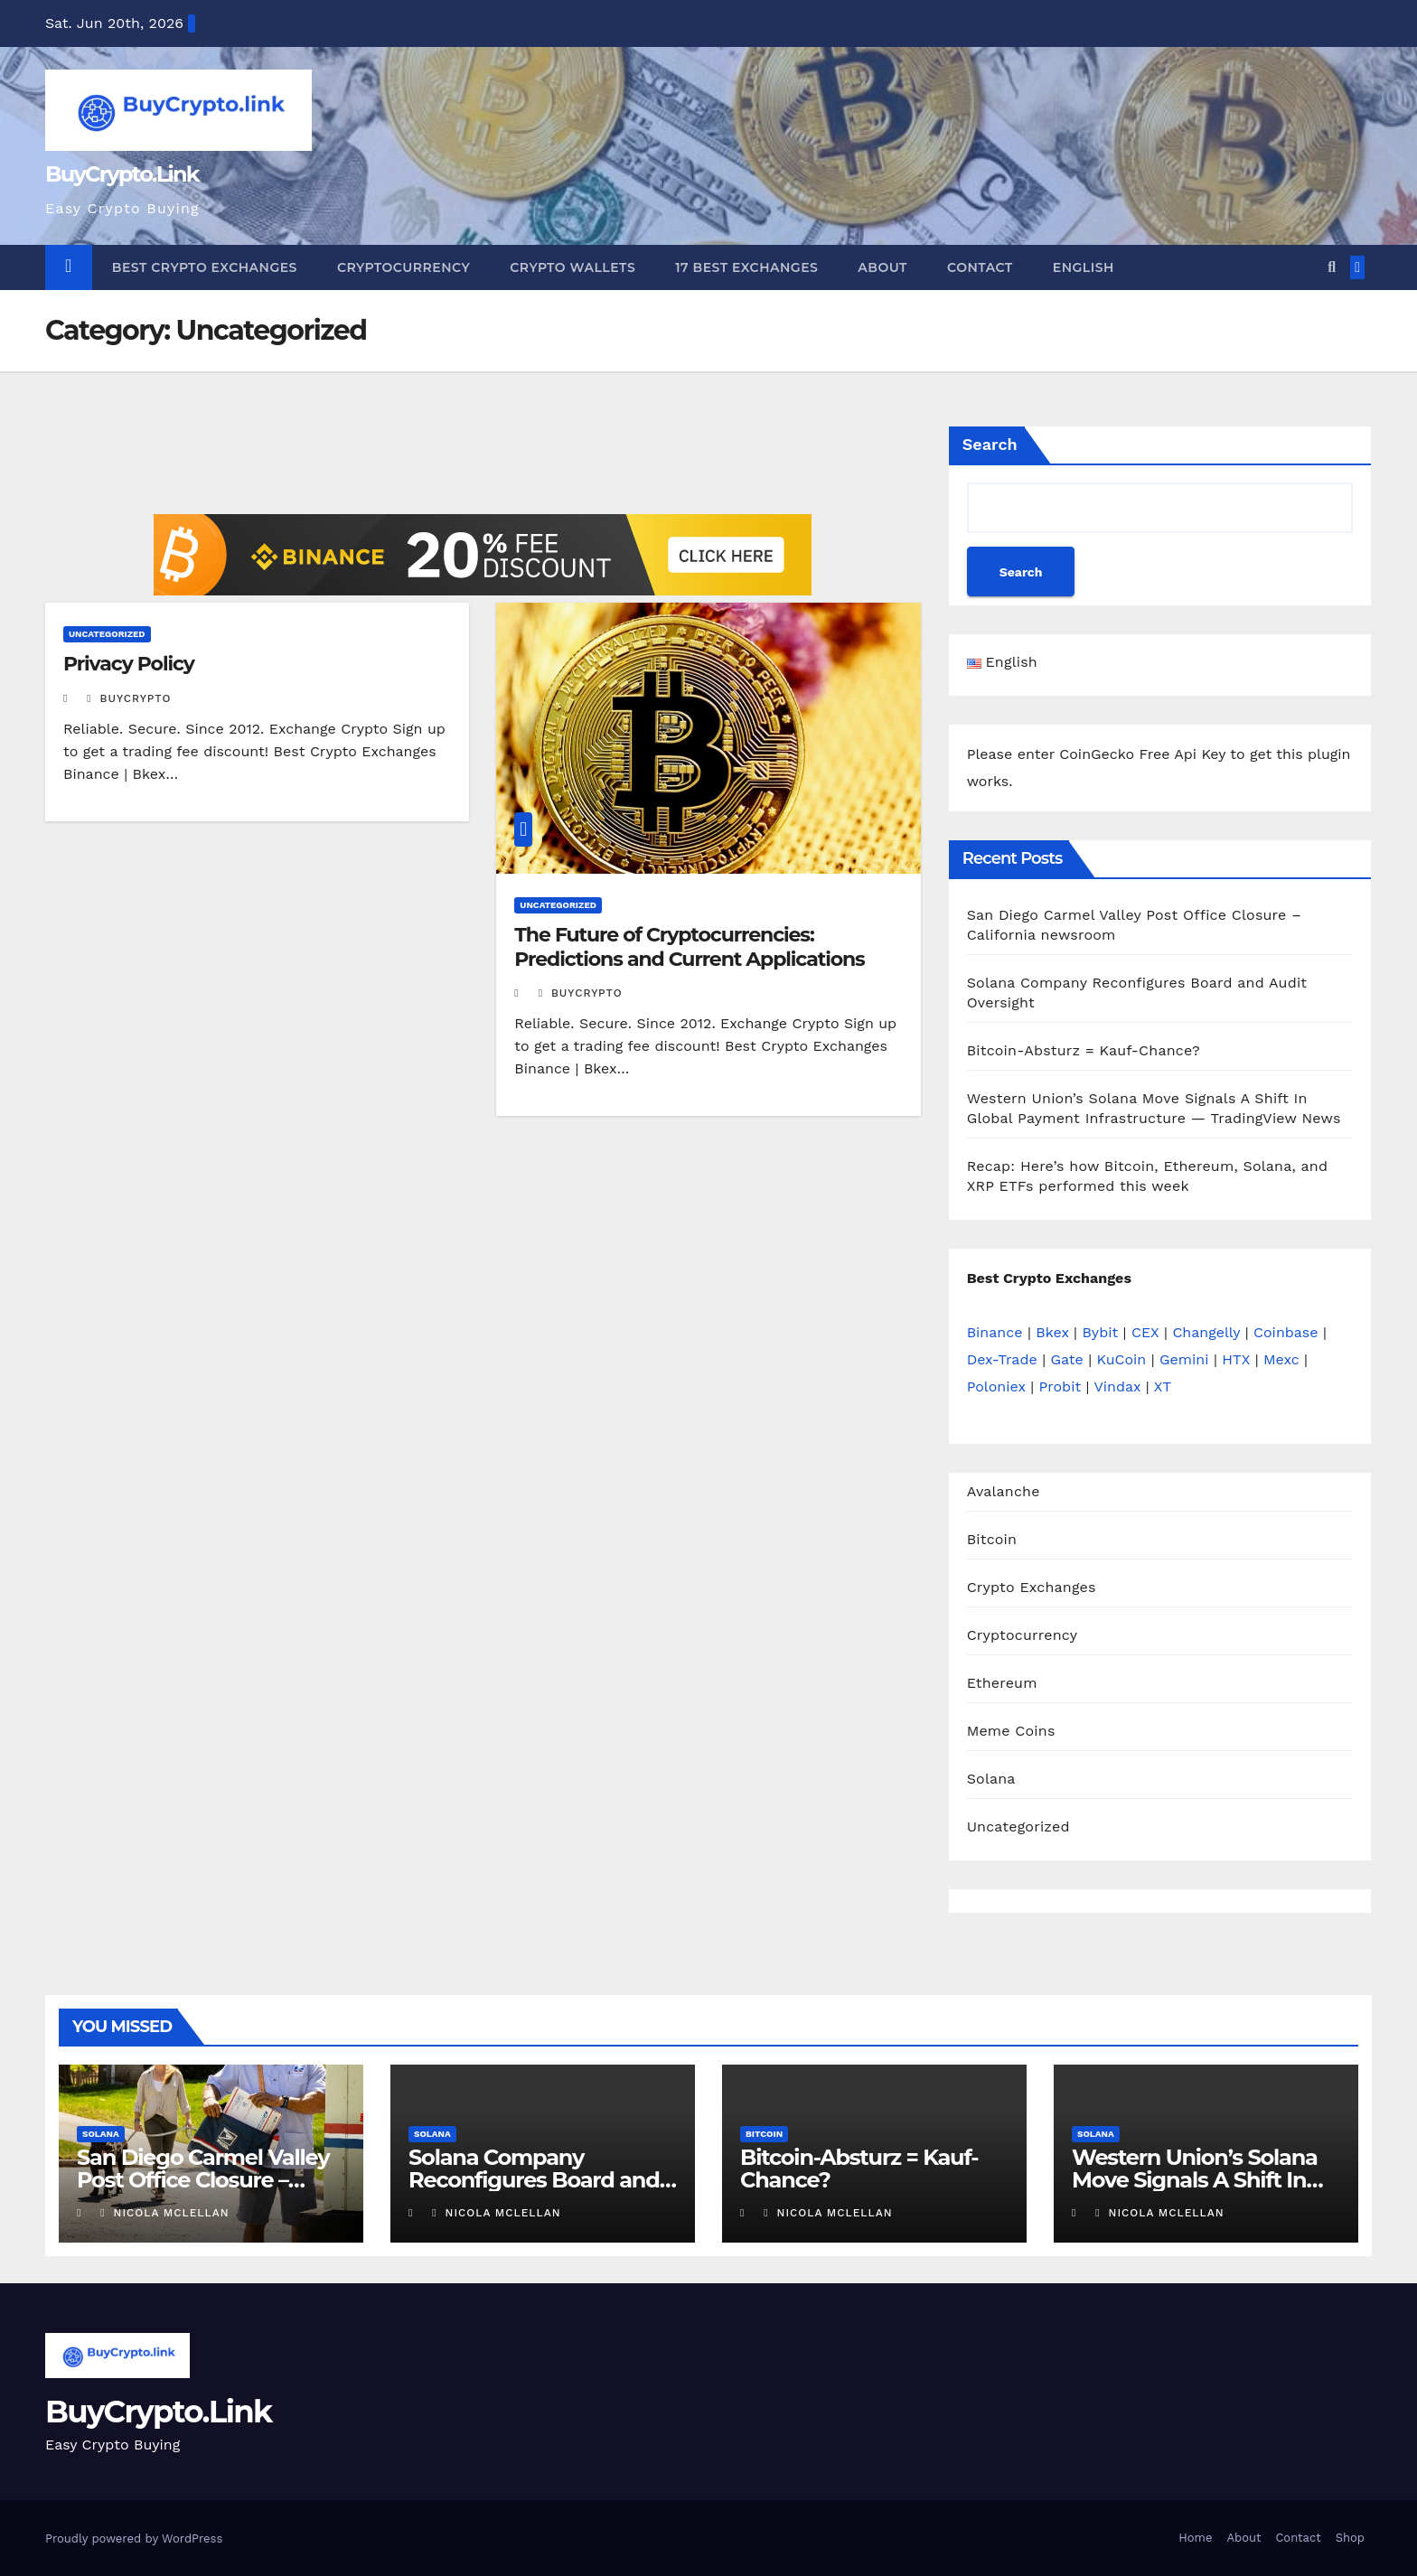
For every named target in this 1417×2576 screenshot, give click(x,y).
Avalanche (1003, 1491)
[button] (1332, 267)
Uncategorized (107, 634)
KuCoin (1122, 1359)
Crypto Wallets (572, 267)
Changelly (1206, 1332)
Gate (1067, 1359)
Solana (991, 1778)
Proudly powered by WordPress (133, 2538)
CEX (1145, 1332)
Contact (980, 267)
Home (1195, 2537)
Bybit (1100, 1332)
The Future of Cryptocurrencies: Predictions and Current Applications (689, 946)
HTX (1236, 1359)
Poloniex (996, 1386)
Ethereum (1002, 1682)
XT (1162, 1386)
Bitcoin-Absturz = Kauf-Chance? (1083, 1050)
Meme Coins (1011, 1730)
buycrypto (129, 698)
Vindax (1116, 1386)
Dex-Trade (1002, 1359)
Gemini (1183, 1359)
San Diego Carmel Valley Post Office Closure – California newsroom (203, 2179)
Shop (1350, 2537)
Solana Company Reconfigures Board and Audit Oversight (534, 2179)
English (1083, 267)
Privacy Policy (128, 663)
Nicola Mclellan (164, 2212)
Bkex (1052, 1332)
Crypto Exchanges (1031, 1587)
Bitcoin (992, 1539)
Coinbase (1285, 1332)
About (882, 267)
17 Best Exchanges (746, 267)
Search (990, 444)
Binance (995, 1332)
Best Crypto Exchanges (204, 267)
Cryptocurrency (403, 267)
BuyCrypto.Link (122, 174)
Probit (1059, 1386)
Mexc (1281, 1359)
